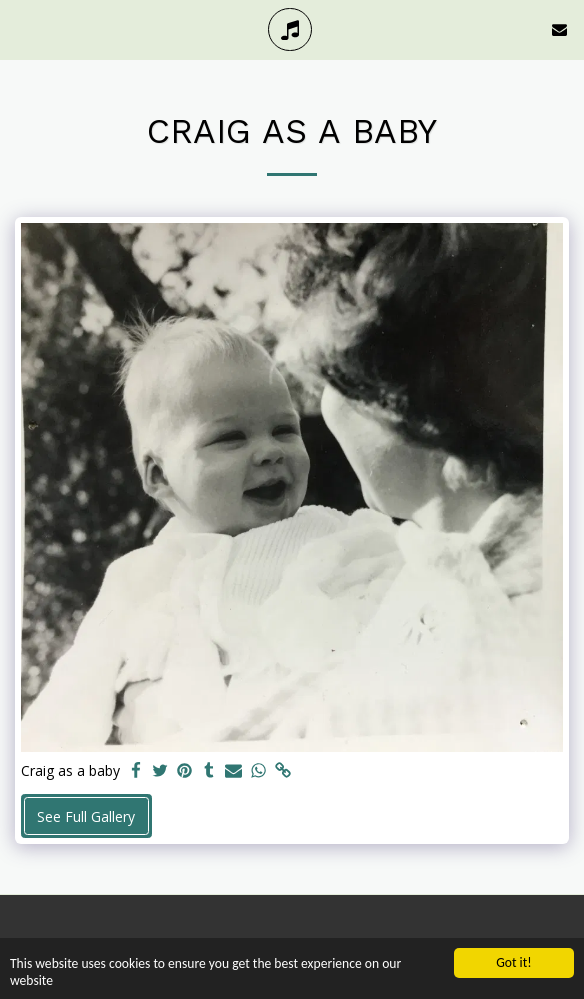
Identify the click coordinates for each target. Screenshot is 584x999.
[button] (22, 28)
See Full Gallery (86, 816)
